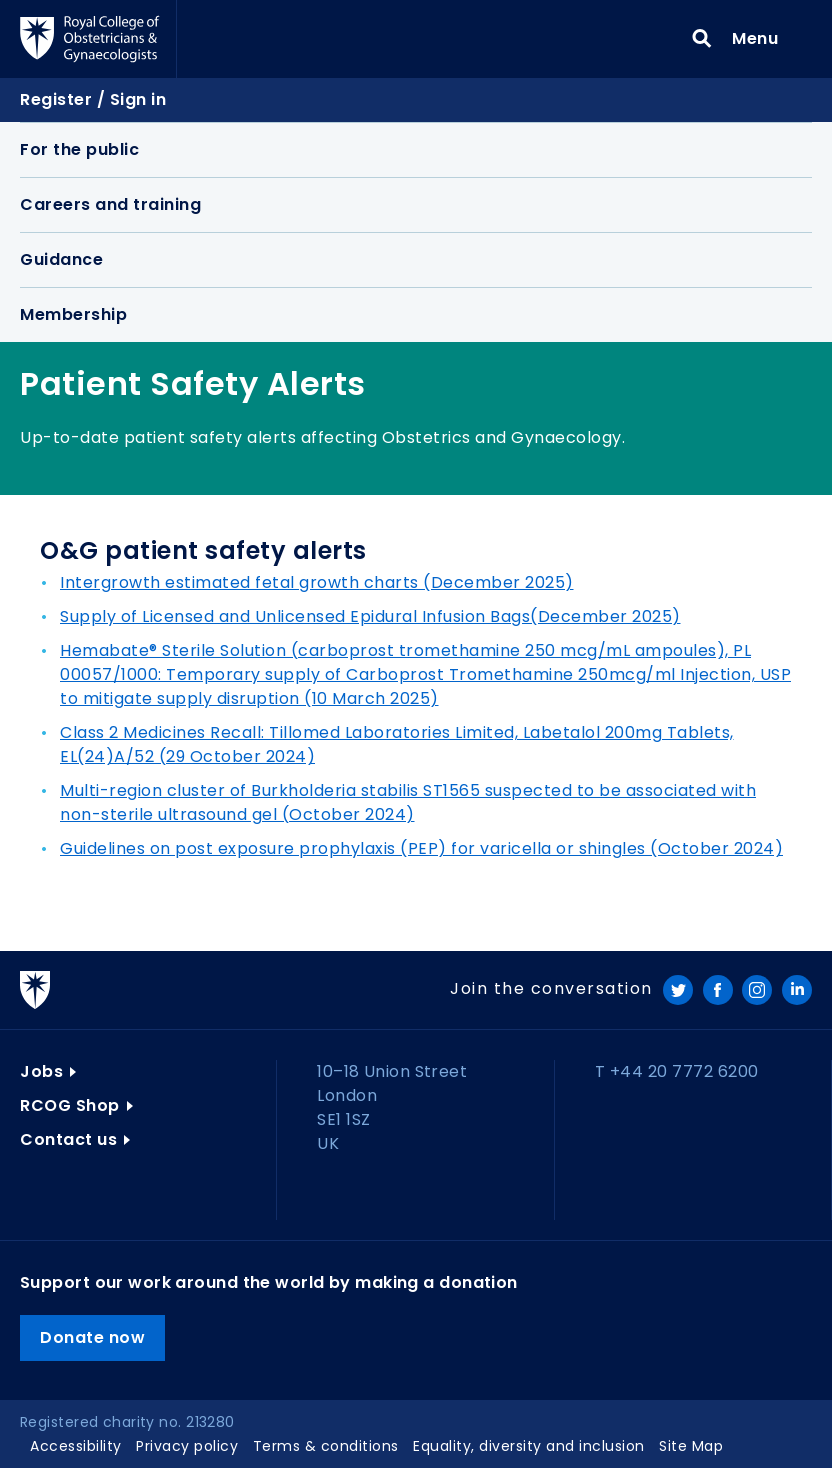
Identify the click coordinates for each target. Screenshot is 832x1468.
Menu (761, 38)
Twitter (678, 990)
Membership (73, 314)
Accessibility (76, 1446)
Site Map (691, 1446)
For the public (79, 149)
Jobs (41, 1071)
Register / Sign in (93, 99)
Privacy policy (187, 1446)
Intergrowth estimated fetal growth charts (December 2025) (317, 582)
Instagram (757, 990)
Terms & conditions (326, 1446)
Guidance (61, 259)
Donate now (92, 1337)
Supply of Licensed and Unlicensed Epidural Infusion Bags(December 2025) (370, 616)
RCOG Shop (70, 1105)
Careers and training (110, 204)
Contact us (68, 1139)
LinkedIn (797, 990)
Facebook (718, 990)
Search (702, 39)
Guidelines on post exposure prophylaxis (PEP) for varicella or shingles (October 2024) (421, 848)
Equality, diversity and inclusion (529, 1446)
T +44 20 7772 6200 (677, 1071)
